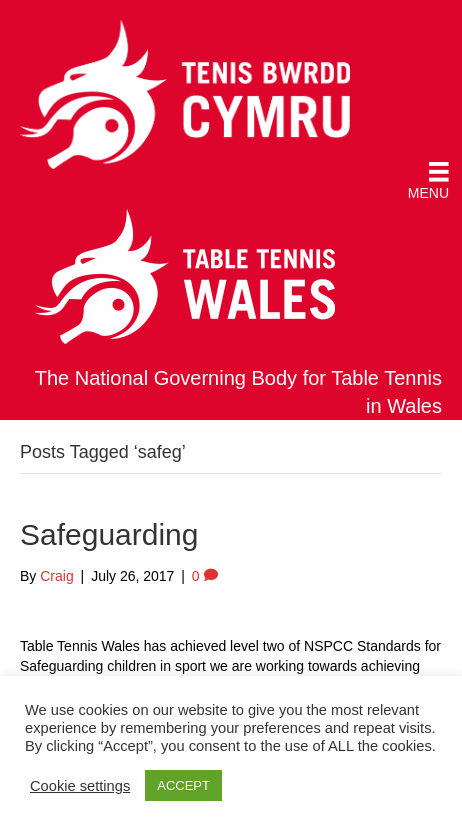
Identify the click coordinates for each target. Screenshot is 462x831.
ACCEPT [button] (183, 785)
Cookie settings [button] (80, 786)
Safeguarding (109, 534)
